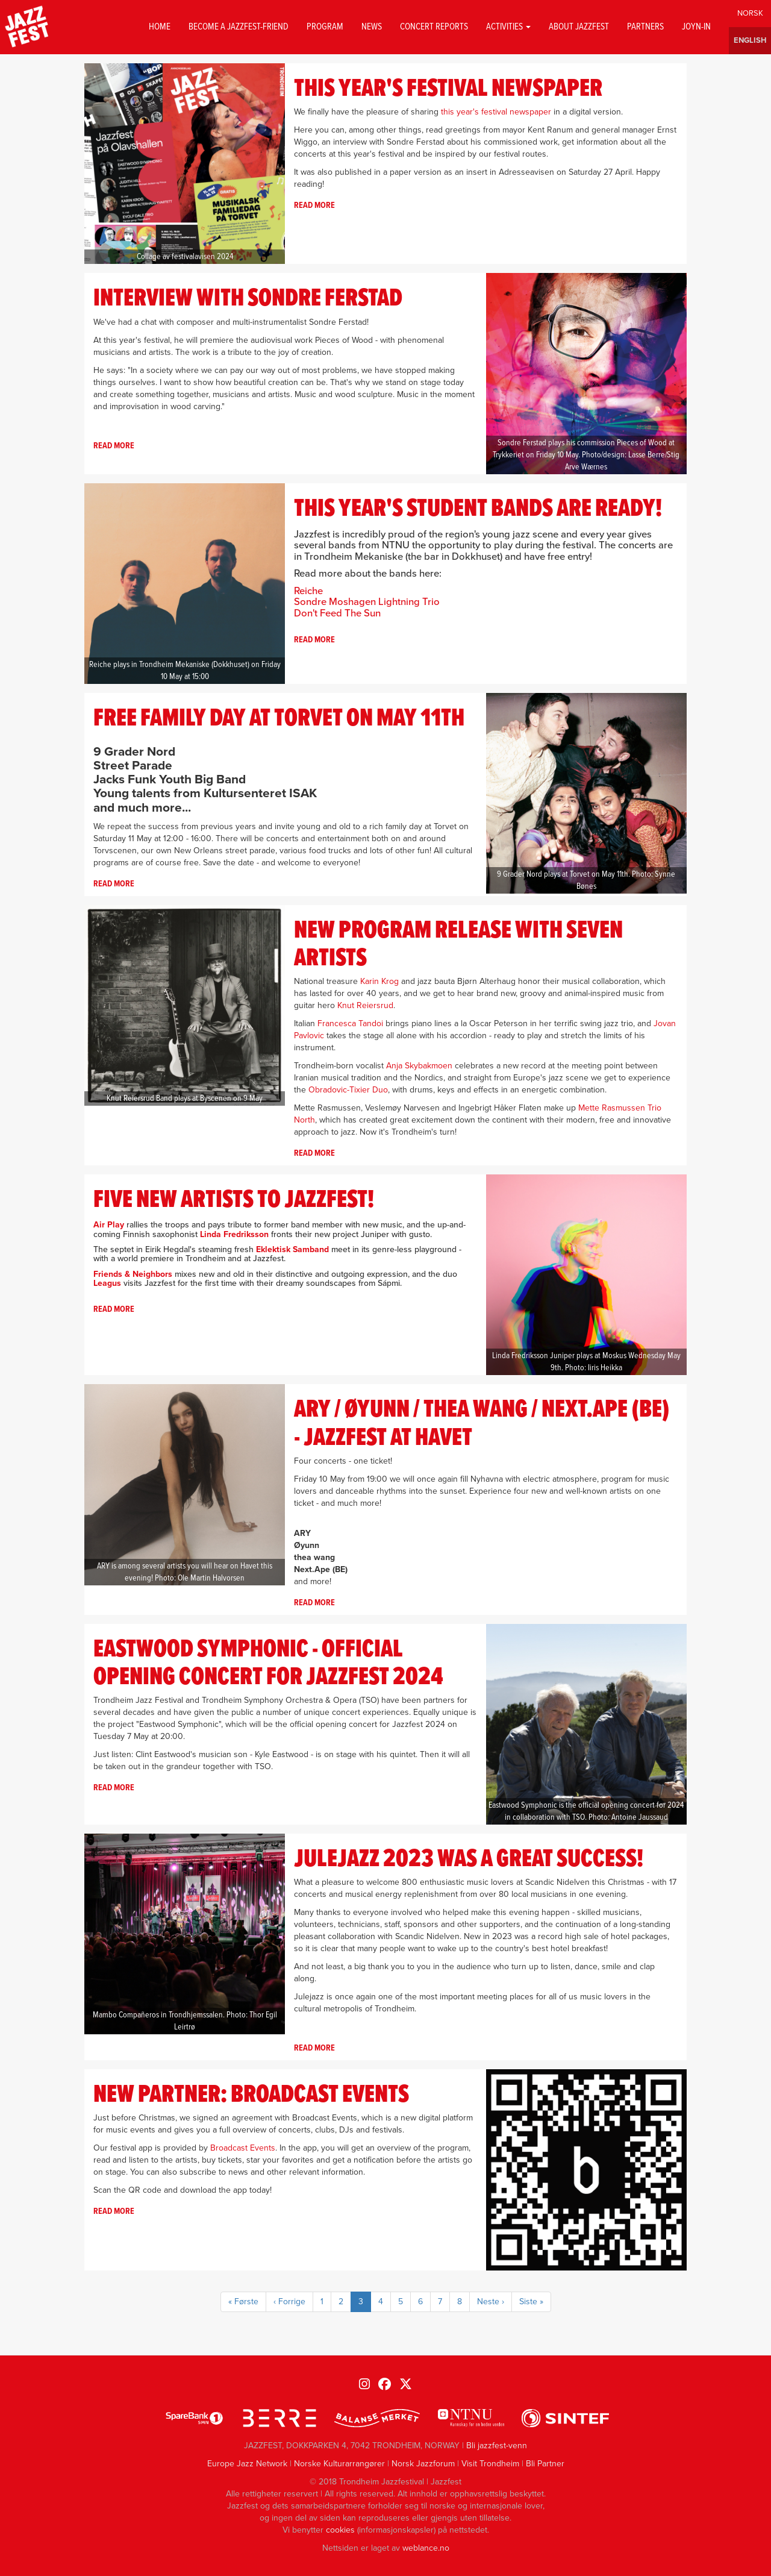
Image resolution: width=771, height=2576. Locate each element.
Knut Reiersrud (365, 1005)
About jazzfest (579, 27)
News (371, 27)
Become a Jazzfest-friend (239, 27)
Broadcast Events (242, 2148)
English (750, 40)
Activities (508, 27)
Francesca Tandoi (350, 1023)
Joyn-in (696, 27)
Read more (314, 205)
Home (159, 27)
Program (325, 27)
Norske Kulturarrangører (339, 2463)
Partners (645, 27)
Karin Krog (379, 981)
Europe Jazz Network (247, 2463)
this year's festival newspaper (496, 112)
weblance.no (425, 2548)
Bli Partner (545, 2463)
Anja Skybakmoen (419, 1066)
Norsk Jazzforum (423, 2463)
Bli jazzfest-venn (496, 2445)
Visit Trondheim (490, 2463)
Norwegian (750, 13)
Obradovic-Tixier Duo (348, 1090)
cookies (340, 2530)
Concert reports (434, 27)
